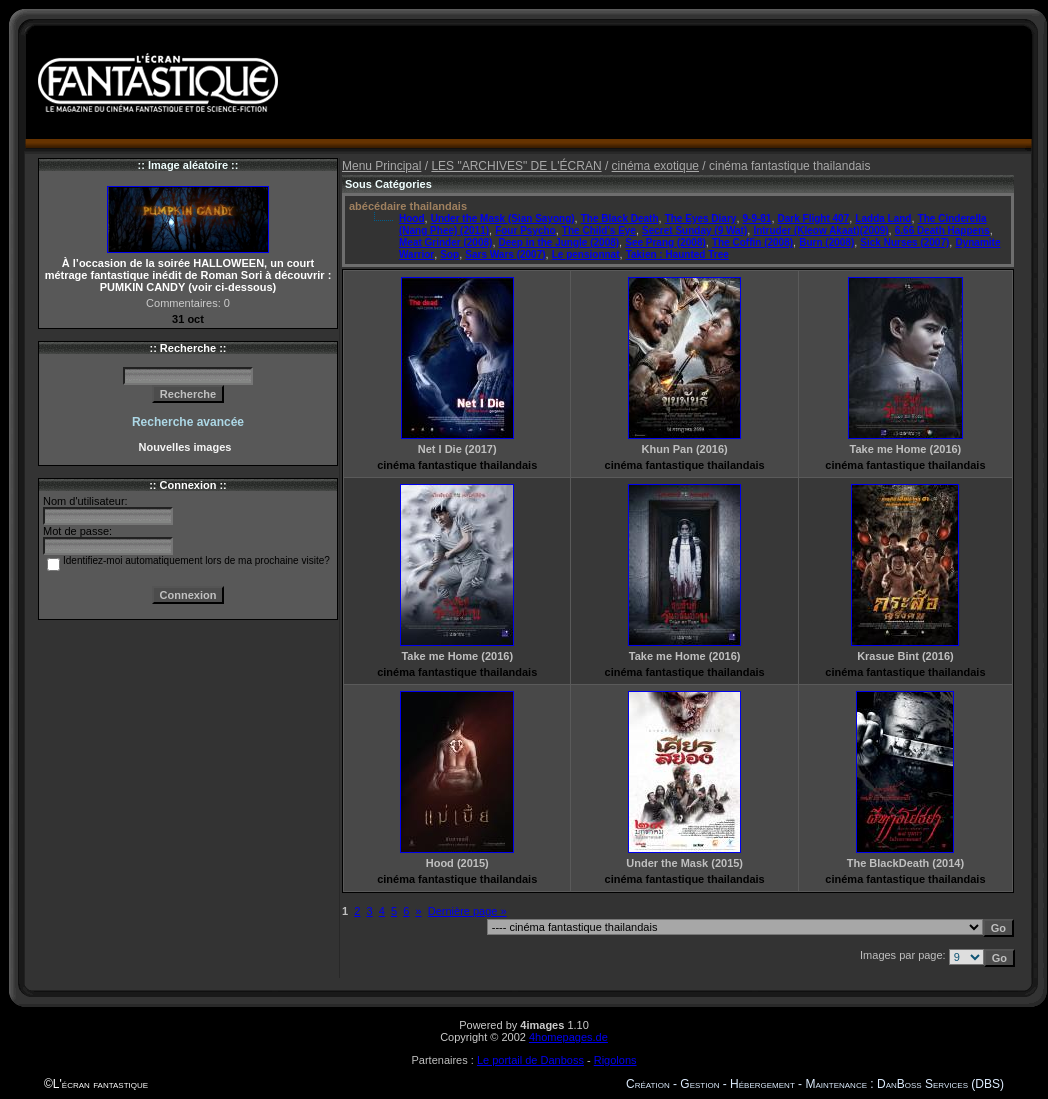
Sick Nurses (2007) (904, 242)
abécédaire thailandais (408, 206)
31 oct (188, 319)
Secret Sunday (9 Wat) (694, 230)
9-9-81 (757, 218)
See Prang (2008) (665, 242)
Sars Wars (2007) (505, 254)
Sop (449, 254)
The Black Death (620, 218)
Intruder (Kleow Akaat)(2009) (820, 230)
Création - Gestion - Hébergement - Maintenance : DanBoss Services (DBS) (815, 1084)
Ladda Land (883, 218)
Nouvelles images (187, 447)
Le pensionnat (586, 254)
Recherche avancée (188, 422)
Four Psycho (525, 230)
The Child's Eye (599, 230)
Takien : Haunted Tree (677, 254)
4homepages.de (568, 1037)
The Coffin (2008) (752, 242)
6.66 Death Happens (942, 230)
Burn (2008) (826, 242)
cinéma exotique (655, 166)
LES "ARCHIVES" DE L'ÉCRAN (516, 166)
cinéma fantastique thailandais (457, 465)
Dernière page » (467, 911)
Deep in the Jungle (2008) (559, 242)
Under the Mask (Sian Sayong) (503, 218)
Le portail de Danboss (530, 1060)
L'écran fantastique (100, 1084)
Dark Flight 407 (814, 218)
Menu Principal (381, 166)
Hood (412, 218)
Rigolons (615, 1060)
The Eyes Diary (701, 218)
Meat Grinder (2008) (445, 242)
